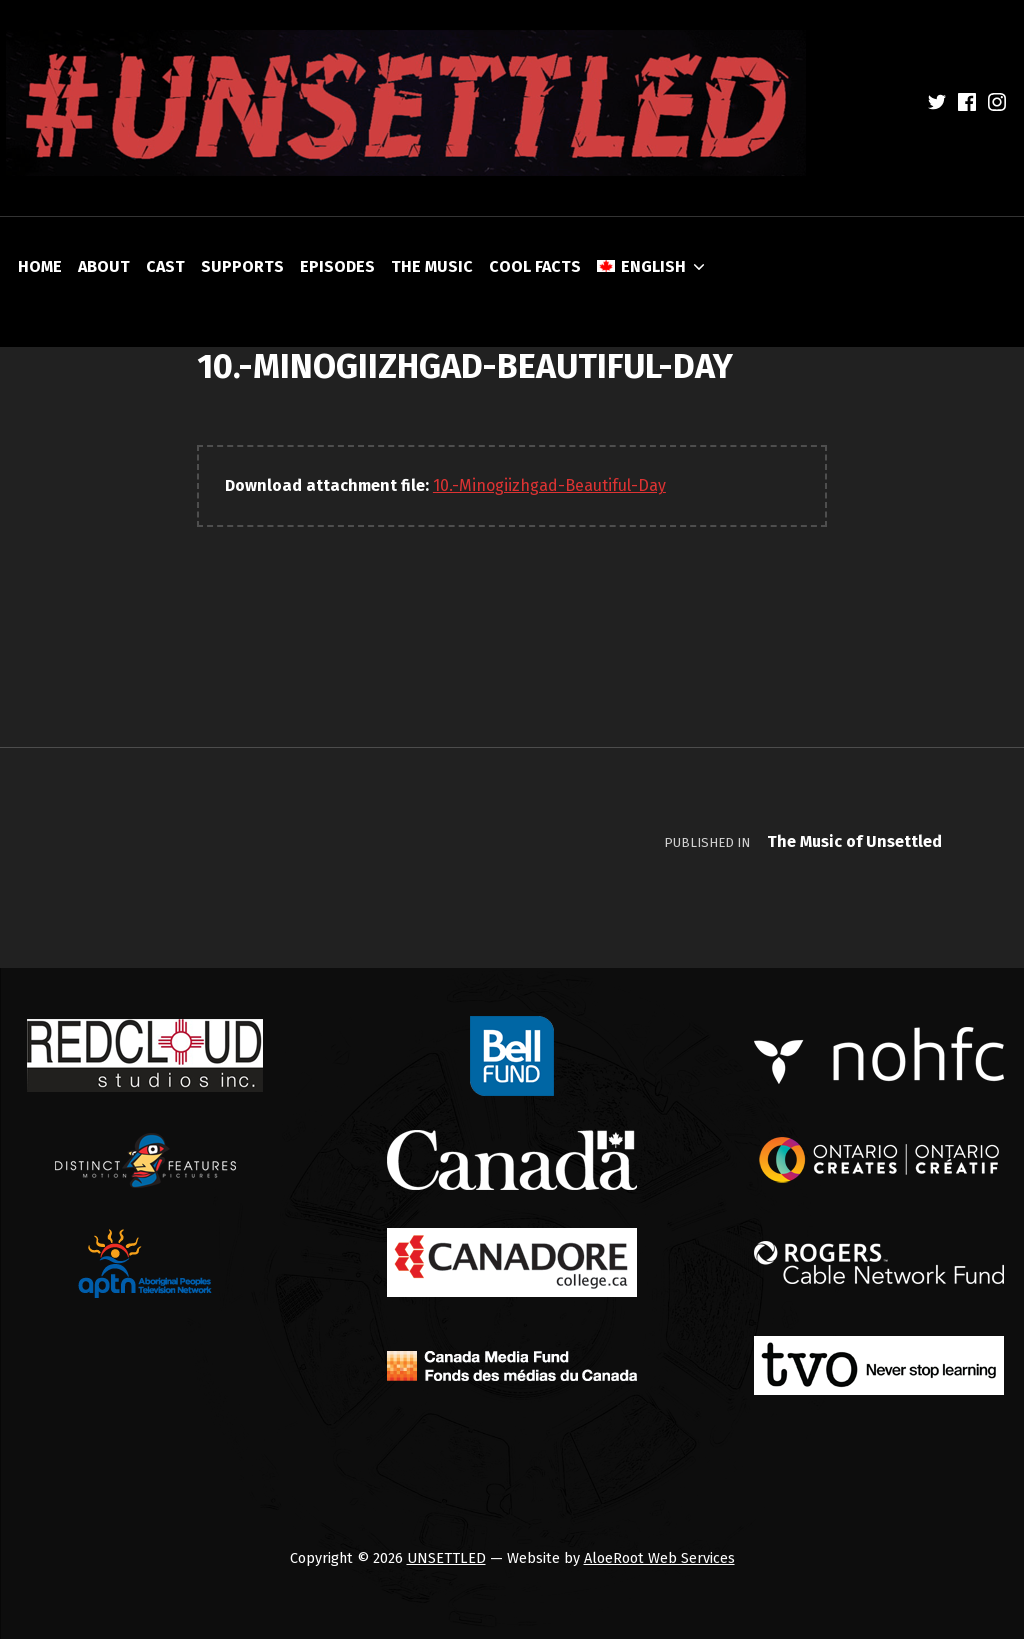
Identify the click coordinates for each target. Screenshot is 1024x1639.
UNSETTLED (446, 1558)
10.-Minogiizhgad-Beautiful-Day (549, 485)
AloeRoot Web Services (659, 1558)
